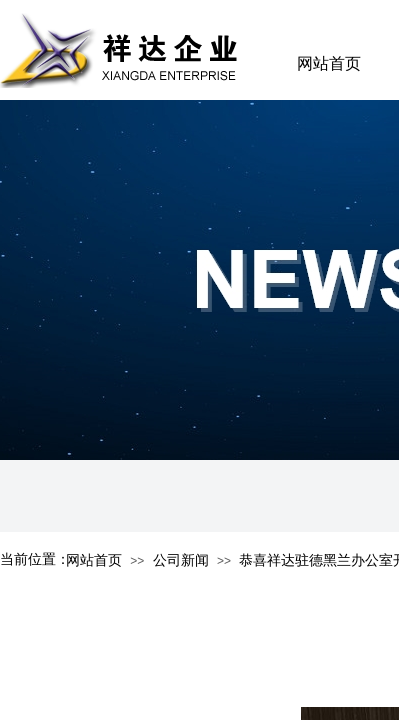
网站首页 (329, 63)
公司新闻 (181, 560)
